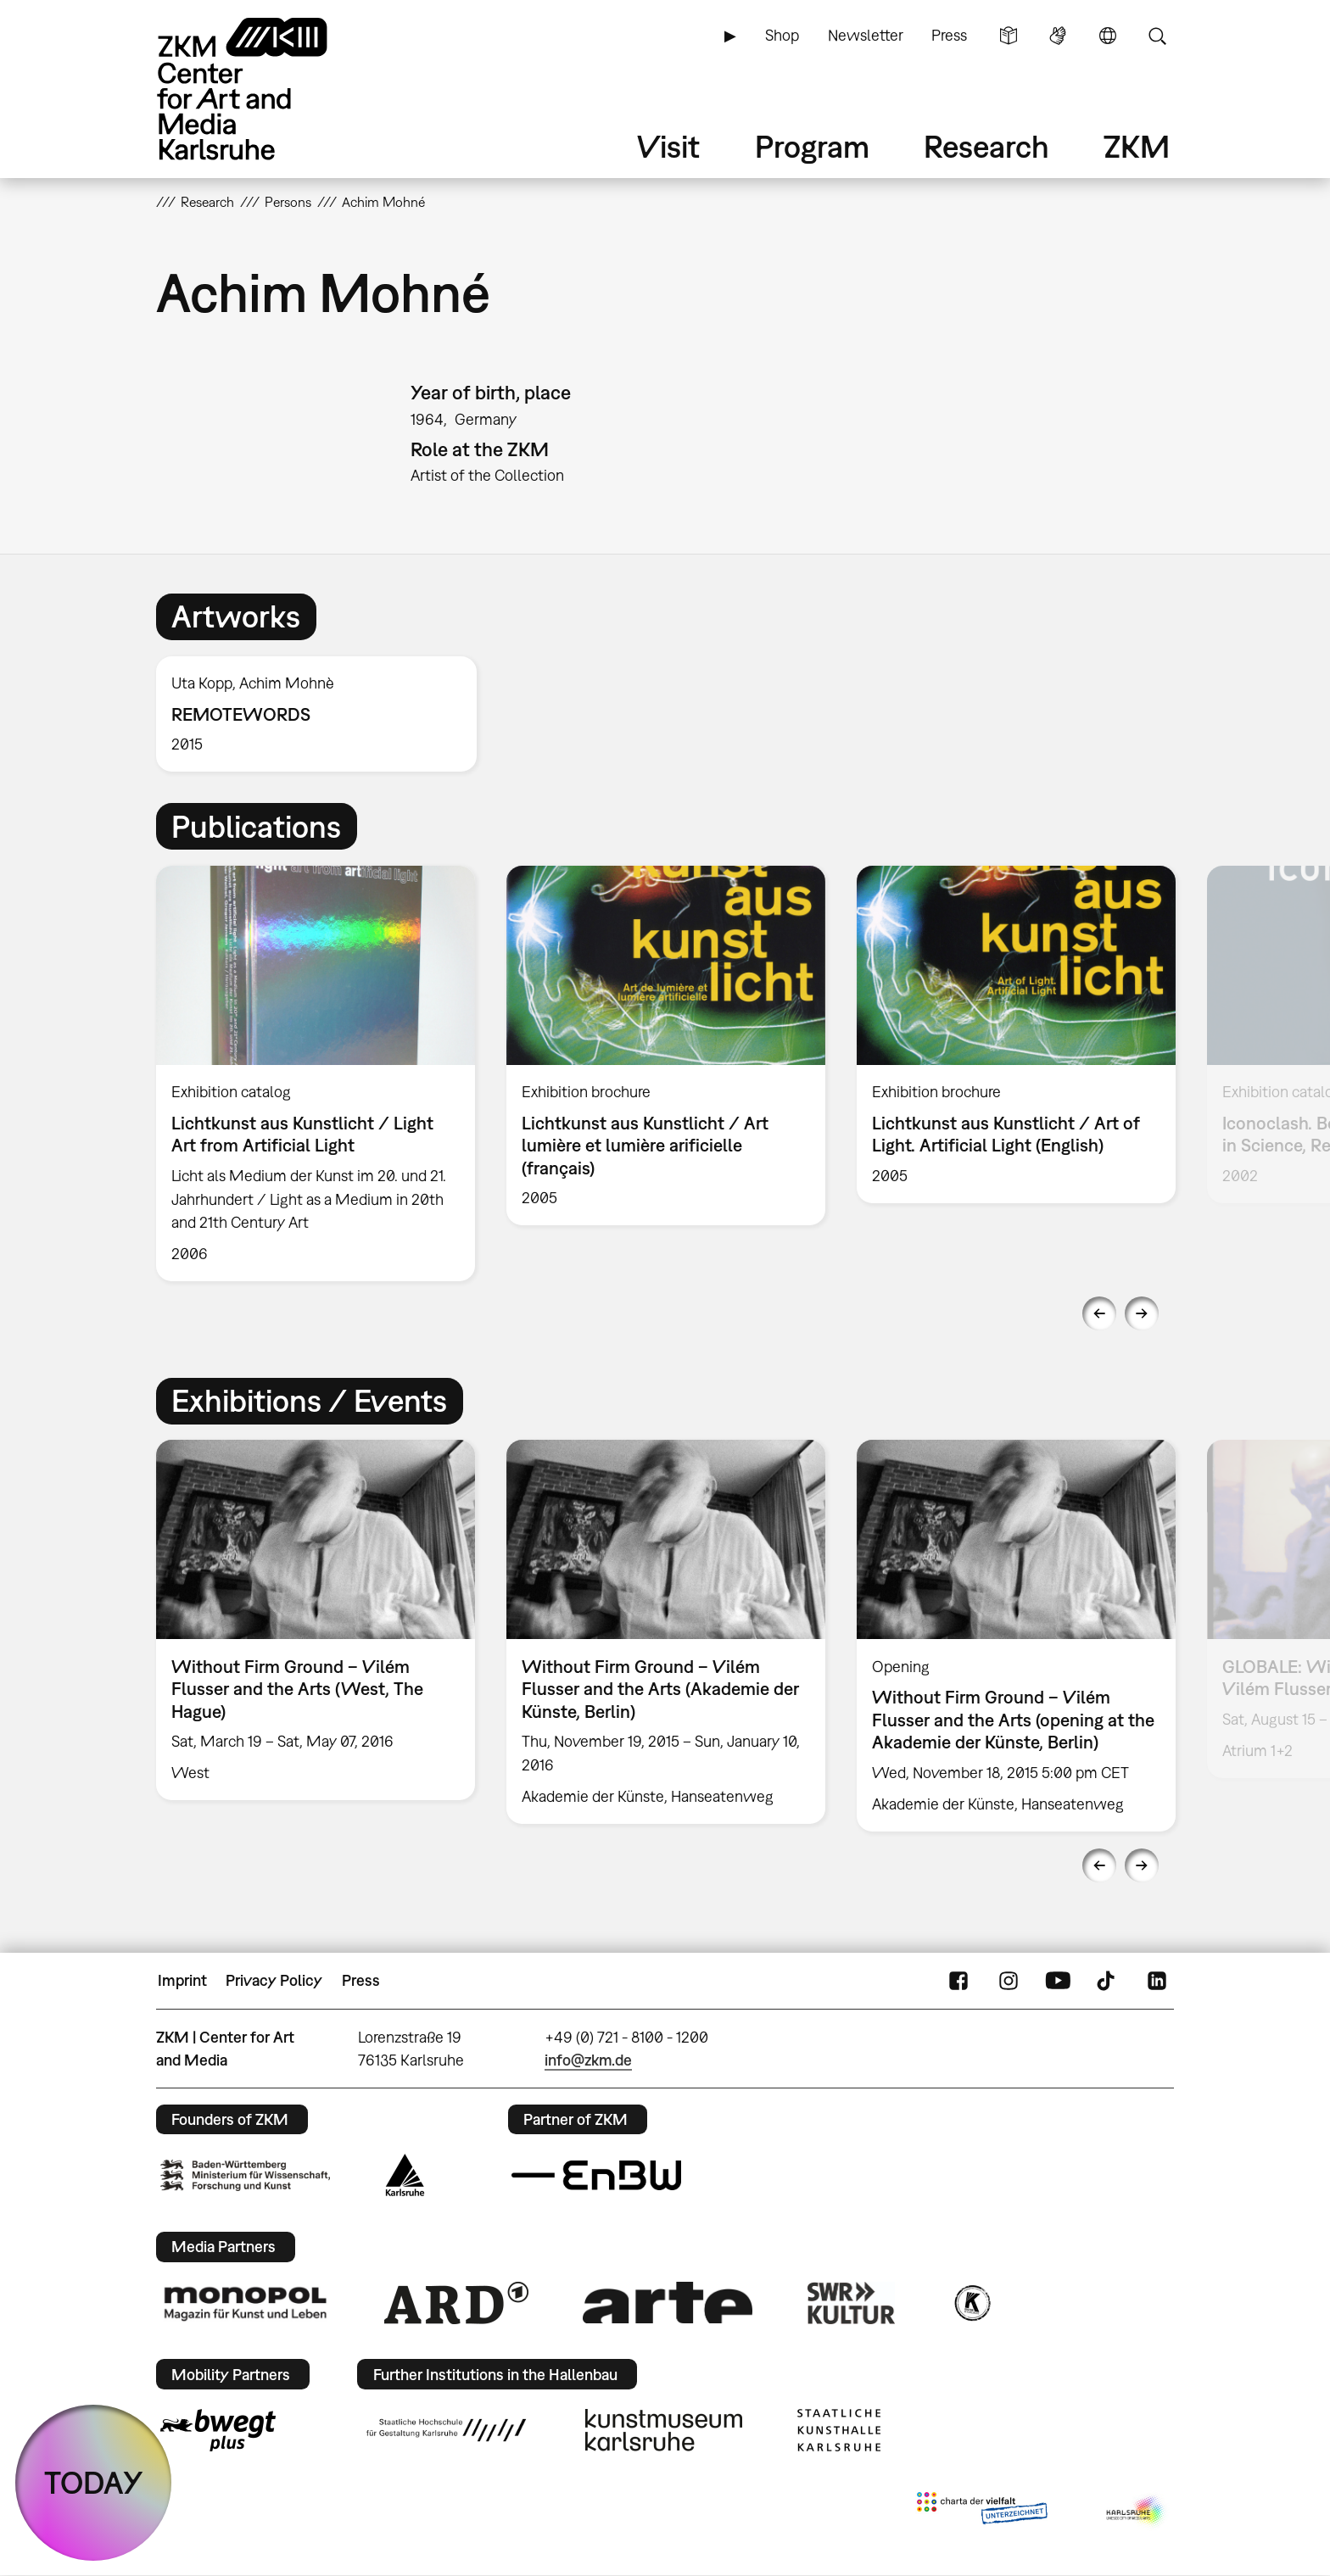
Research (986, 146)
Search (1157, 35)
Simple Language (1008, 35)
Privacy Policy (274, 1980)
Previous (1099, 1313)
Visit (668, 146)
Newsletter (865, 35)
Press (949, 35)
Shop (782, 35)
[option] (324, 714)
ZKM (1137, 146)
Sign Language (1058, 35)
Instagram (1008, 1980)
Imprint (182, 1980)
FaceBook (958, 1980)
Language (1108, 35)
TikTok (1108, 1980)
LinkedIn (1157, 1980)
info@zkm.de (588, 2060)
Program (812, 146)
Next (1142, 1313)
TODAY (93, 2482)
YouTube (1058, 1980)
